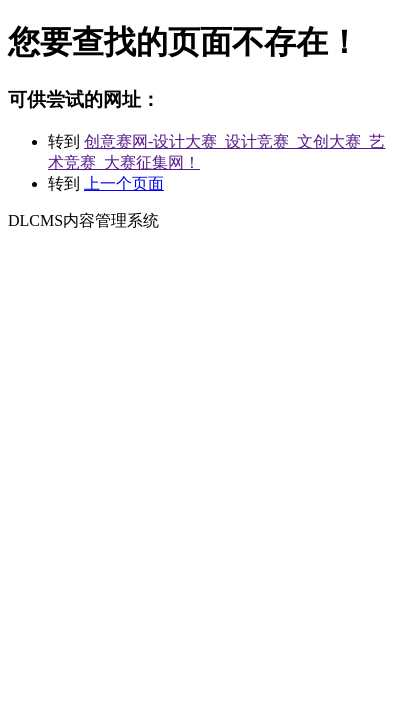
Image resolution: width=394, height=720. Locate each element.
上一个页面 (124, 183)
